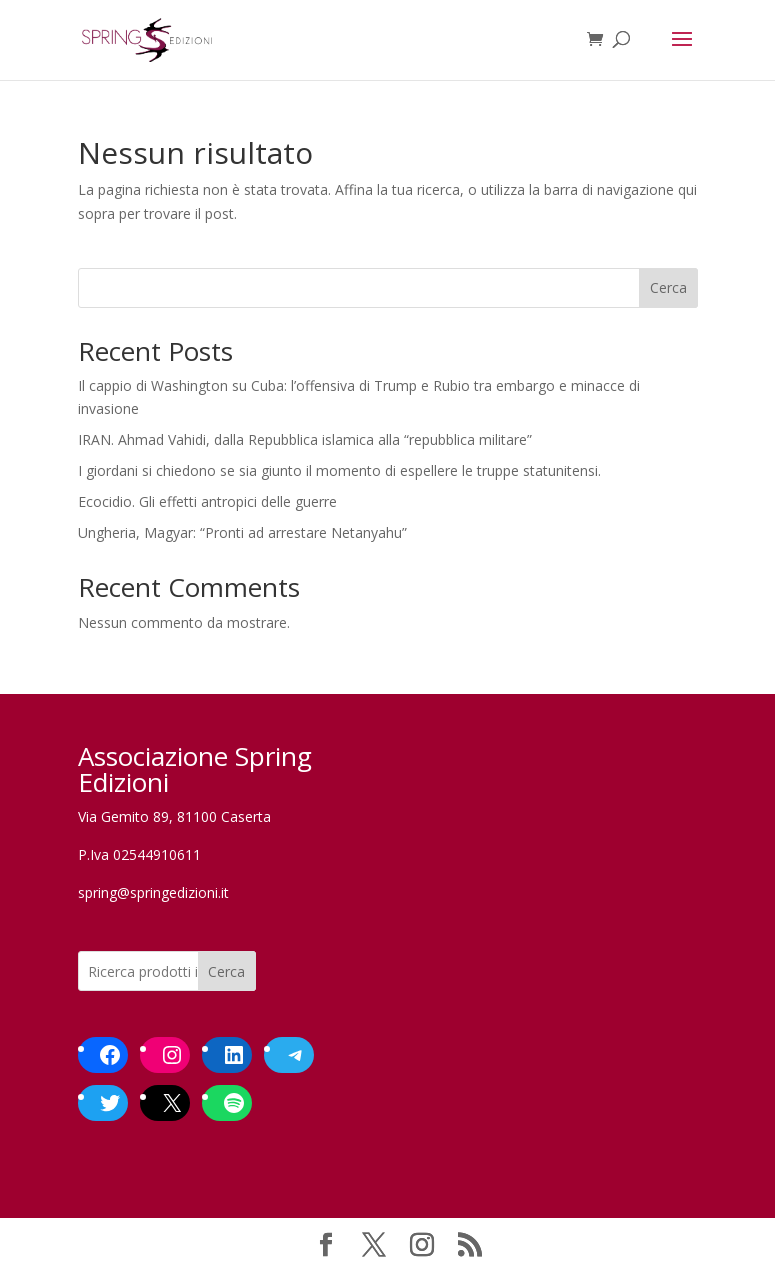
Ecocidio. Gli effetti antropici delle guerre (207, 501)
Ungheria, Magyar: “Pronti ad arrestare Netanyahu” (242, 532)
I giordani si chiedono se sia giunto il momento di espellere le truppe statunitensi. (339, 470)
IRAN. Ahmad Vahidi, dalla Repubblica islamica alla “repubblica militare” (305, 439)
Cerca (668, 287)
